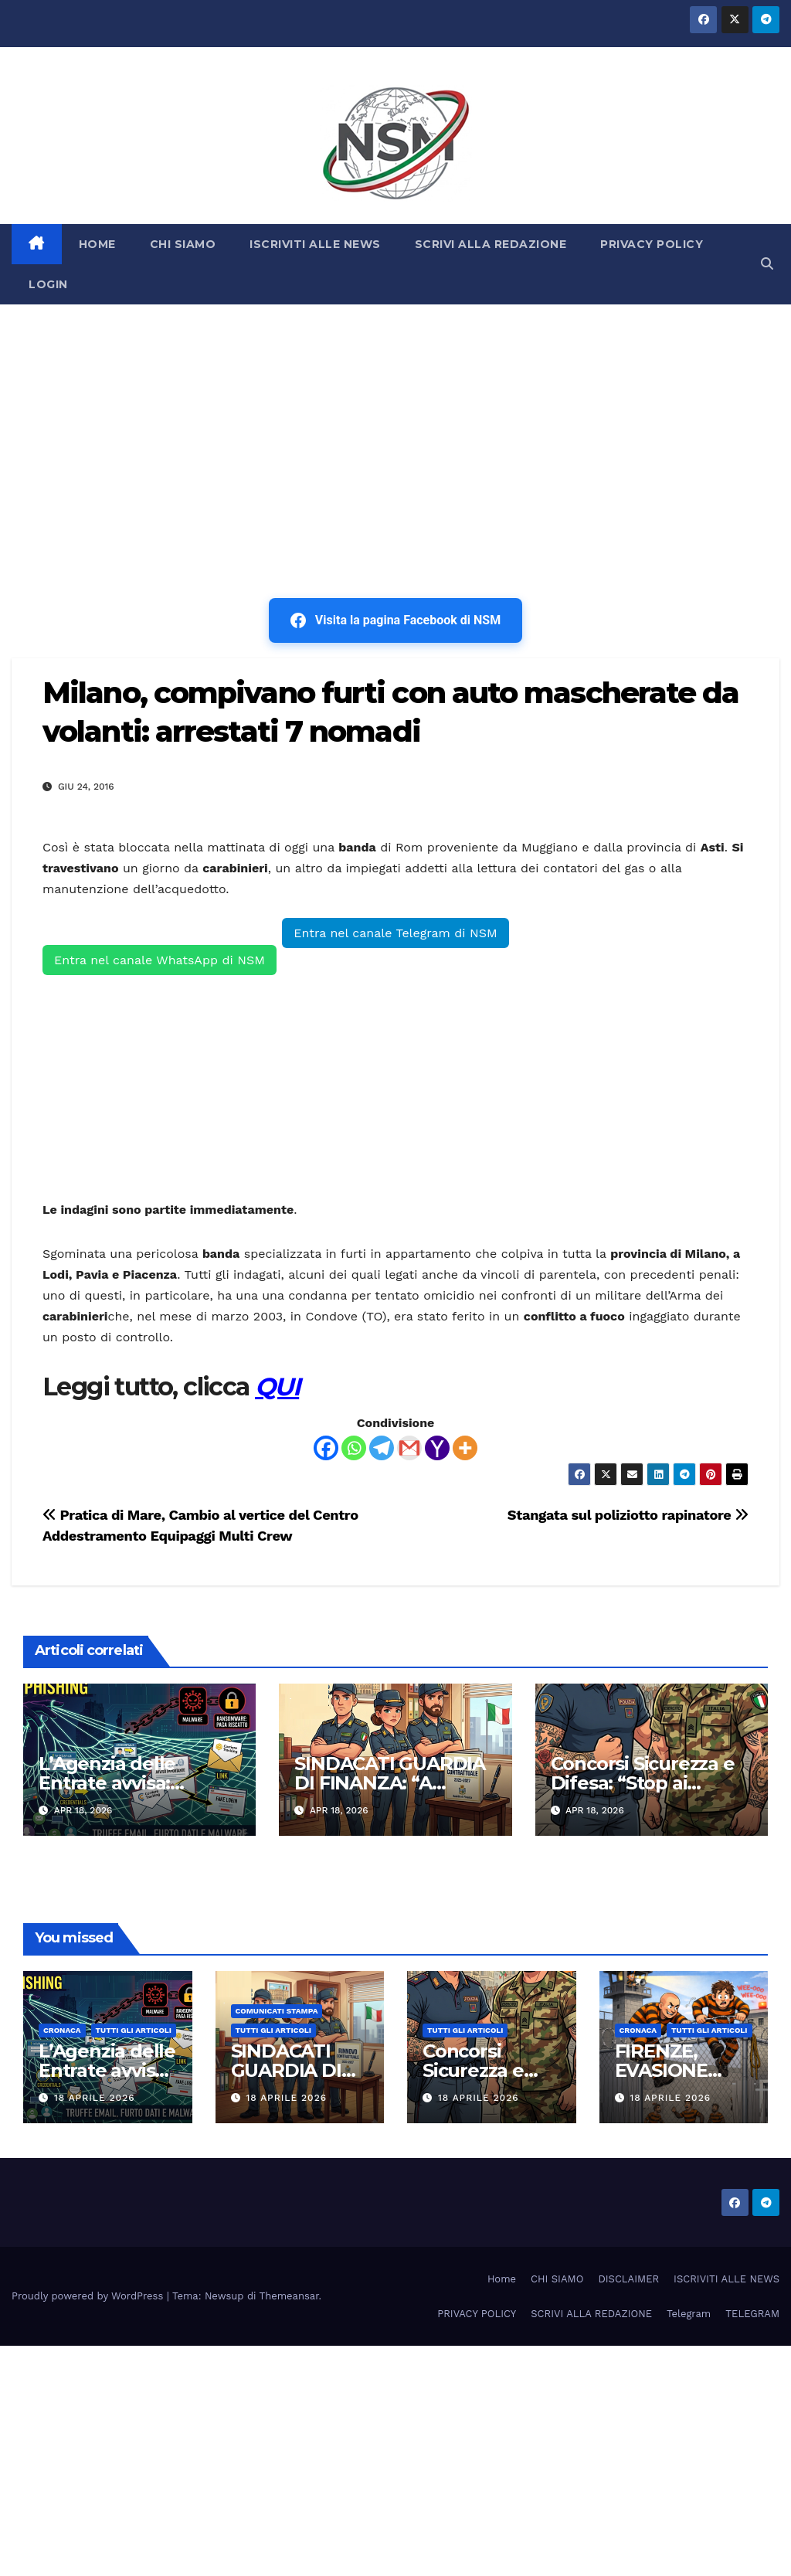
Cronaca (62, 2030)
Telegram (689, 2313)
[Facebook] (326, 1448)
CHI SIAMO (183, 244)
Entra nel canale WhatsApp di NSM (159, 960)
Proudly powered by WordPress (89, 2296)
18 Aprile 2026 (94, 2097)
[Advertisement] (395, 420)
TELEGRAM (752, 2313)
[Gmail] (409, 1448)
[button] (767, 264)
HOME (97, 244)
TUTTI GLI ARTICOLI (133, 2030)
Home (501, 2279)
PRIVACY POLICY (651, 244)
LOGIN (48, 284)
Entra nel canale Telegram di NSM (395, 933)
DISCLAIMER (628, 2279)
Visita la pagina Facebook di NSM (395, 620)
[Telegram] (381, 1448)
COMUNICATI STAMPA (277, 2011)
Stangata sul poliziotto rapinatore (628, 1515)
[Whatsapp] (353, 1448)
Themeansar (289, 2296)
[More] (465, 1448)
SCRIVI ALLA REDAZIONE (491, 244)
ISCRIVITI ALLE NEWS (315, 244)
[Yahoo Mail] (437, 1448)
